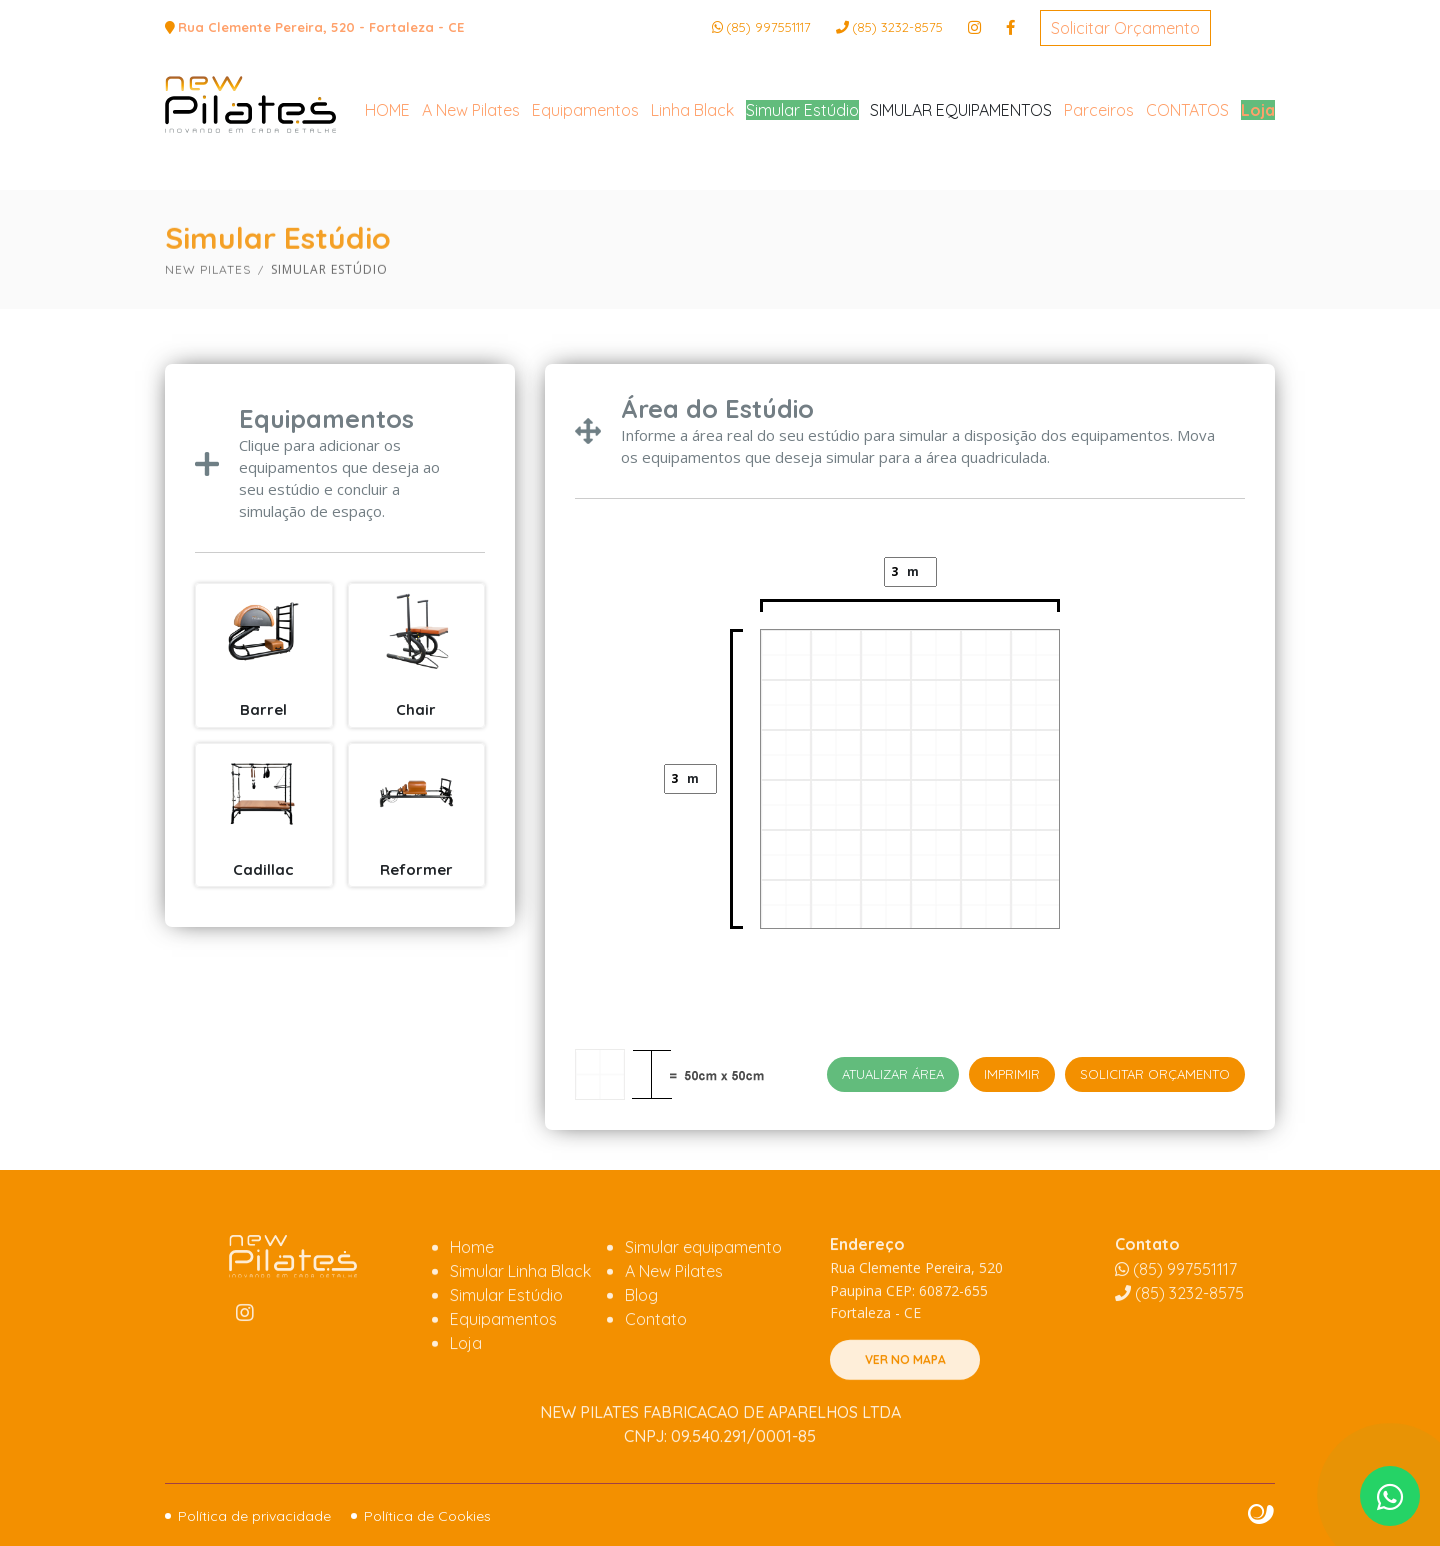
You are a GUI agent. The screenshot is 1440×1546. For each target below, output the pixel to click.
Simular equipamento (703, 1315)
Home (472, 1315)
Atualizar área (893, 1074)
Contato (656, 1387)
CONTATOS (1187, 192)
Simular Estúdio (802, 192)
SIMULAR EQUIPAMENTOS (961, 192)
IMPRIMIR (1012, 1074)
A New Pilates (471, 192)
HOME (387, 192)
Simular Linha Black (520, 1339)
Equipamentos (585, 192)
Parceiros (1099, 192)
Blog (641, 1363)
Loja (1258, 192)
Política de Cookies (427, 1516)
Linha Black (692, 192)
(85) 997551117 (768, 27)
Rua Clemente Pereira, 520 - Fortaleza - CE (321, 27)
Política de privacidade (254, 1516)
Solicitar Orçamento (1125, 28)
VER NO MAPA (905, 1427)
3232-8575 (897, 27)
